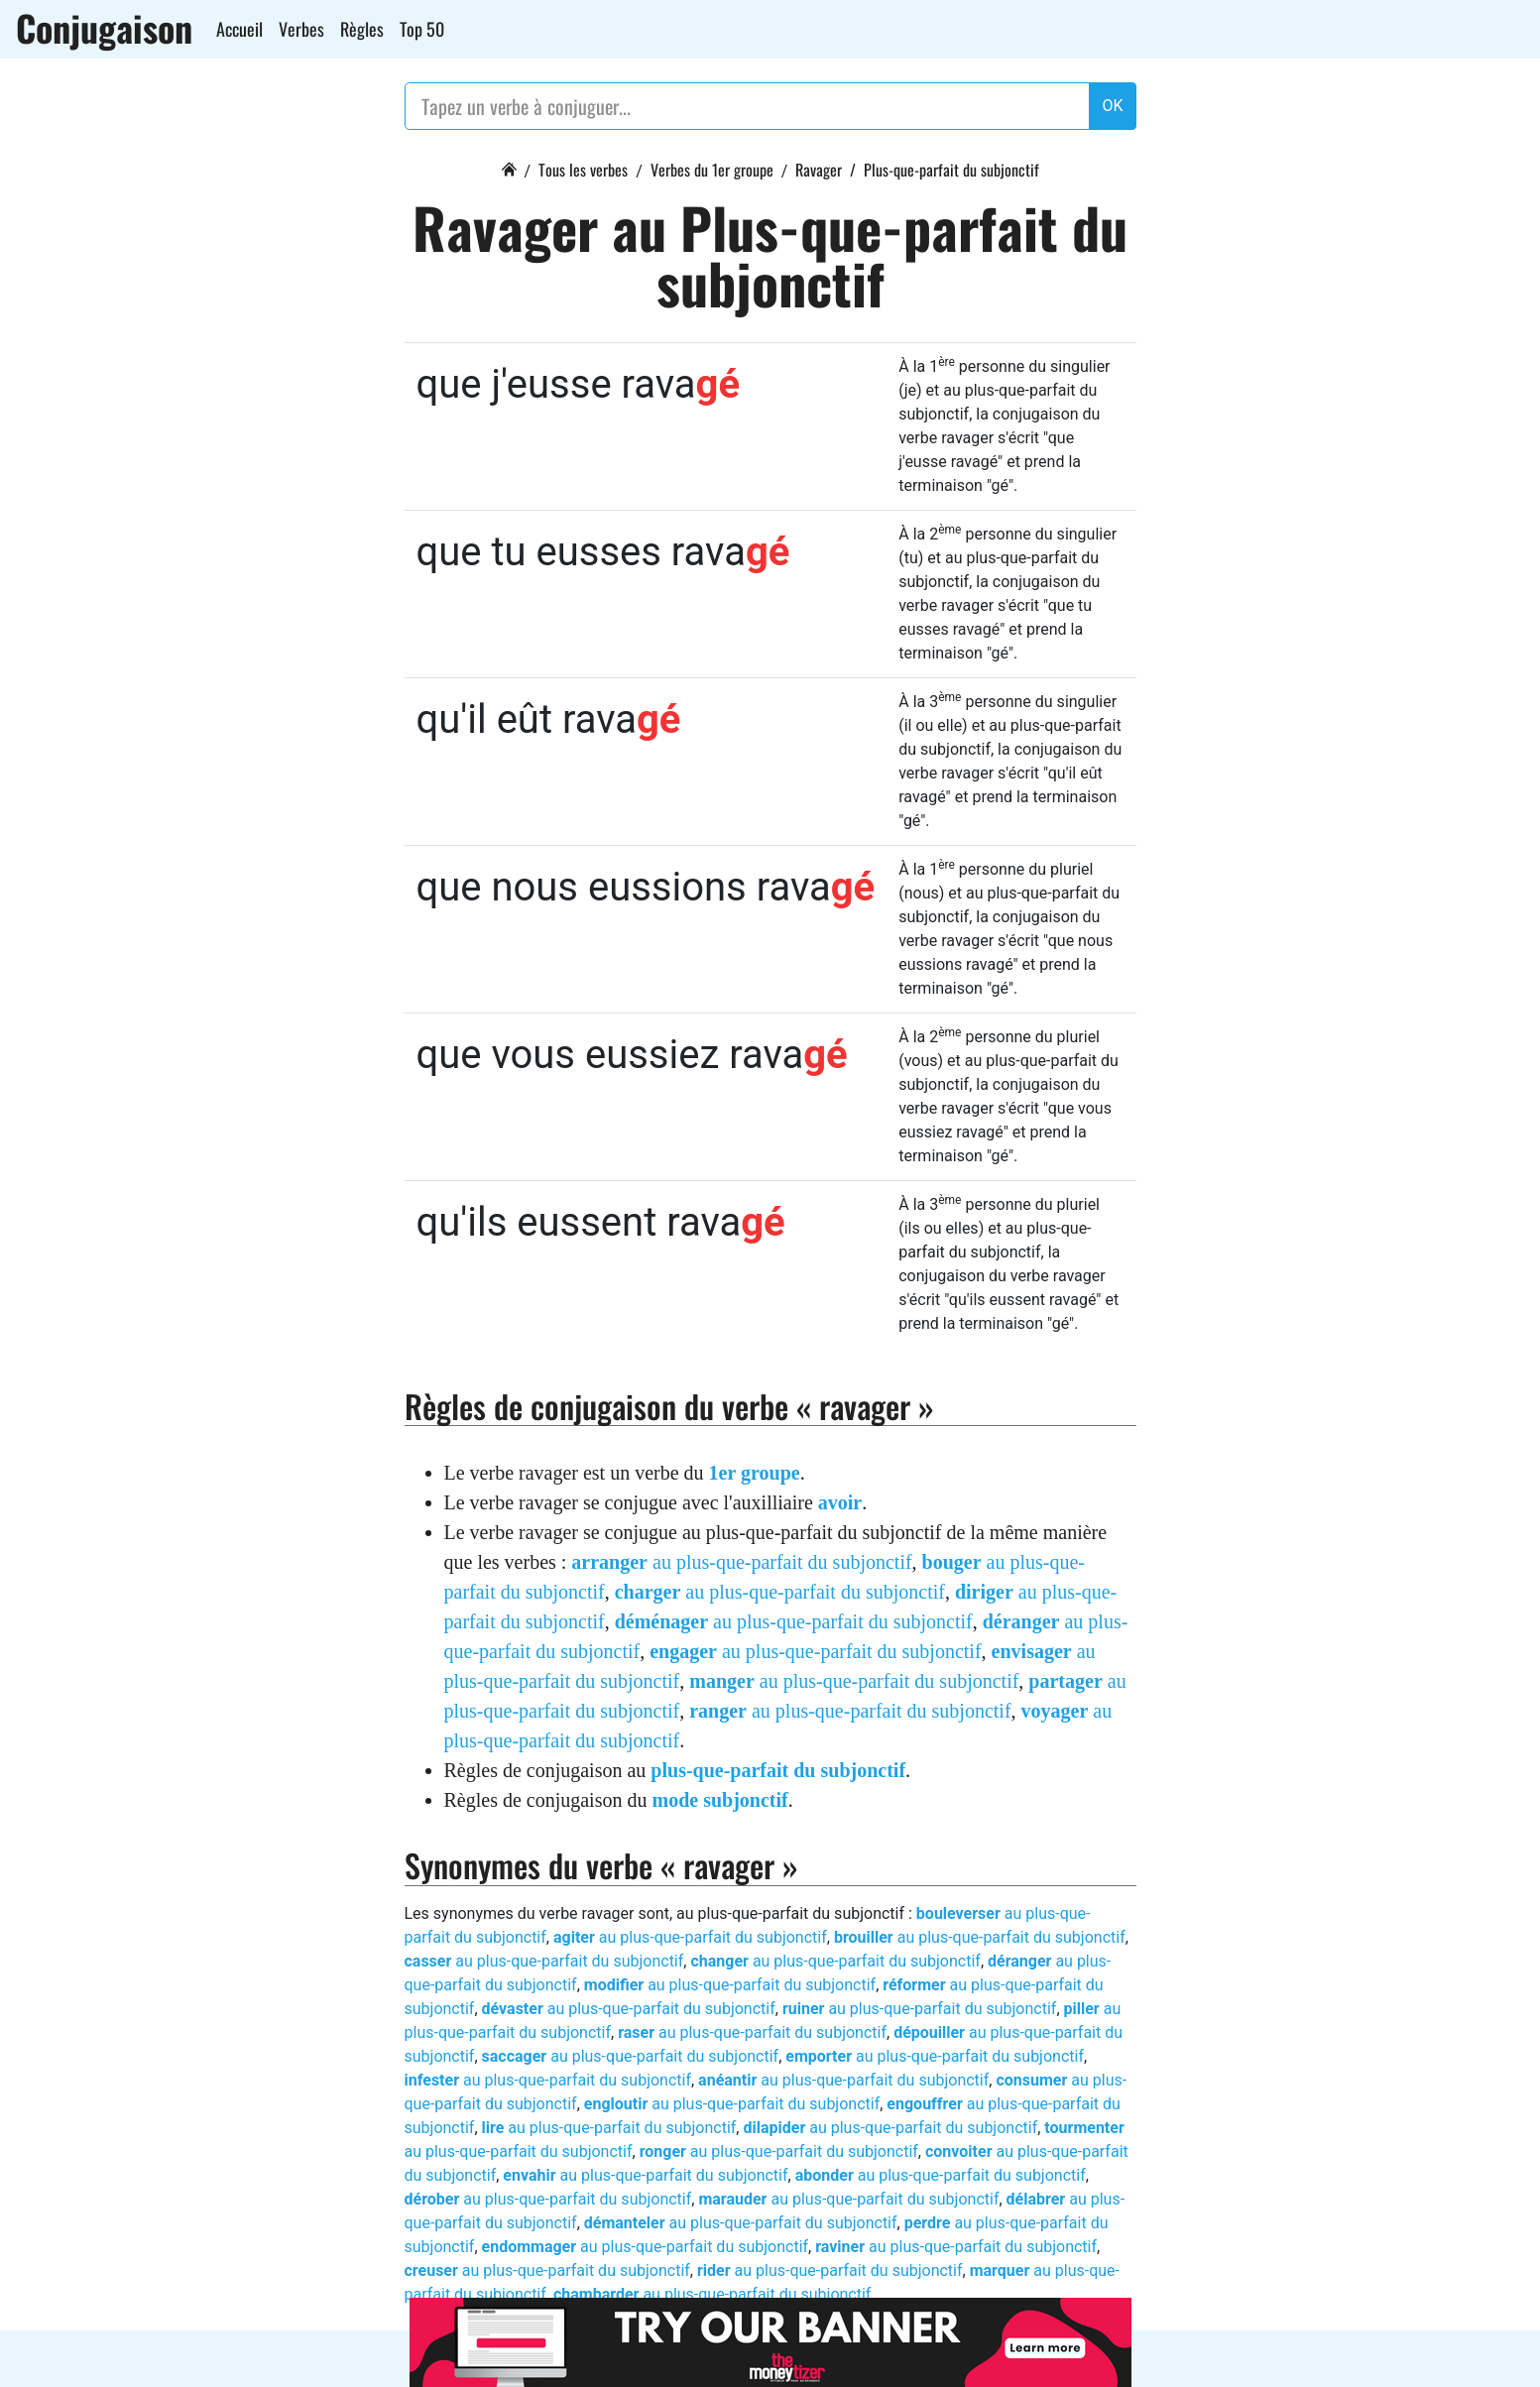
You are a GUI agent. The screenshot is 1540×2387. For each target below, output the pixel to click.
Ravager (818, 169)
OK (1112, 105)
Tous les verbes (583, 169)
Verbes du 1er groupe (712, 169)
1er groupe (754, 1473)
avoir (840, 1502)
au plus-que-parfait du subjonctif (741, 1562)
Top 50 (422, 29)
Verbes (301, 29)
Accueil (239, 29)
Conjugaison (104, 28)
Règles (362, 29)
